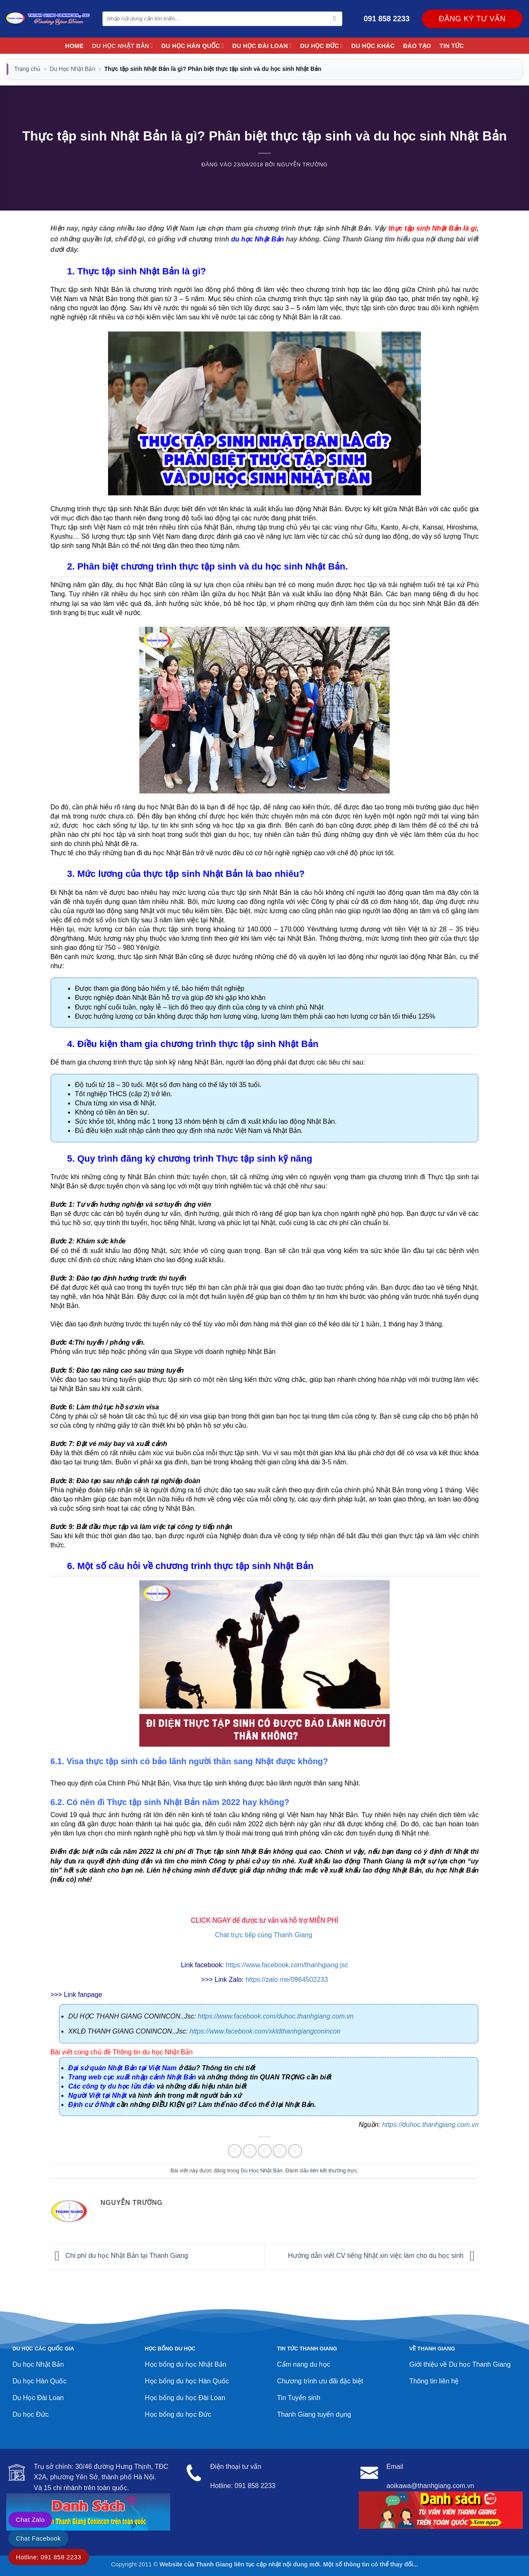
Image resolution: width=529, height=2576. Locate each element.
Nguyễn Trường (302, 164)
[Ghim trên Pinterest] (280, 2151)
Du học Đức (321, 46)
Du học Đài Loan (262, 46)
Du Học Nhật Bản (122, 46)
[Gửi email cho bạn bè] (265, 2151)
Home (74, 46)
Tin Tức (452, 46)
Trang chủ (27, 68)
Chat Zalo (30, 2519)
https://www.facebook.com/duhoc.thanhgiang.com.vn (276, 2016)
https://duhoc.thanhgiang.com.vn (430, 2124)
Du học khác (373, 46)
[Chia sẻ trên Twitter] (250, 2151)
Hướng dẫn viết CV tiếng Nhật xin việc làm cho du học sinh (383, 2256)
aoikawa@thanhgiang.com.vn (430, 2485)
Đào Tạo (417, 46)
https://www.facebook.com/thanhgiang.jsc (287, 1964)
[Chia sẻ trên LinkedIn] (295, 2151)
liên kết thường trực (333, 2170)
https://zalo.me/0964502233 (286, 1979)
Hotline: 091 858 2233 (48, 2557)
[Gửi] (335, 19)
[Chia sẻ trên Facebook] (235, 2151)
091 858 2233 (387, 19)
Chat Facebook (38, 2538)
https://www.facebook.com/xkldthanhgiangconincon (264, 2031)
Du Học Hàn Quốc (192, 46)
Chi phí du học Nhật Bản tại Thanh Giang (119, 2256)
